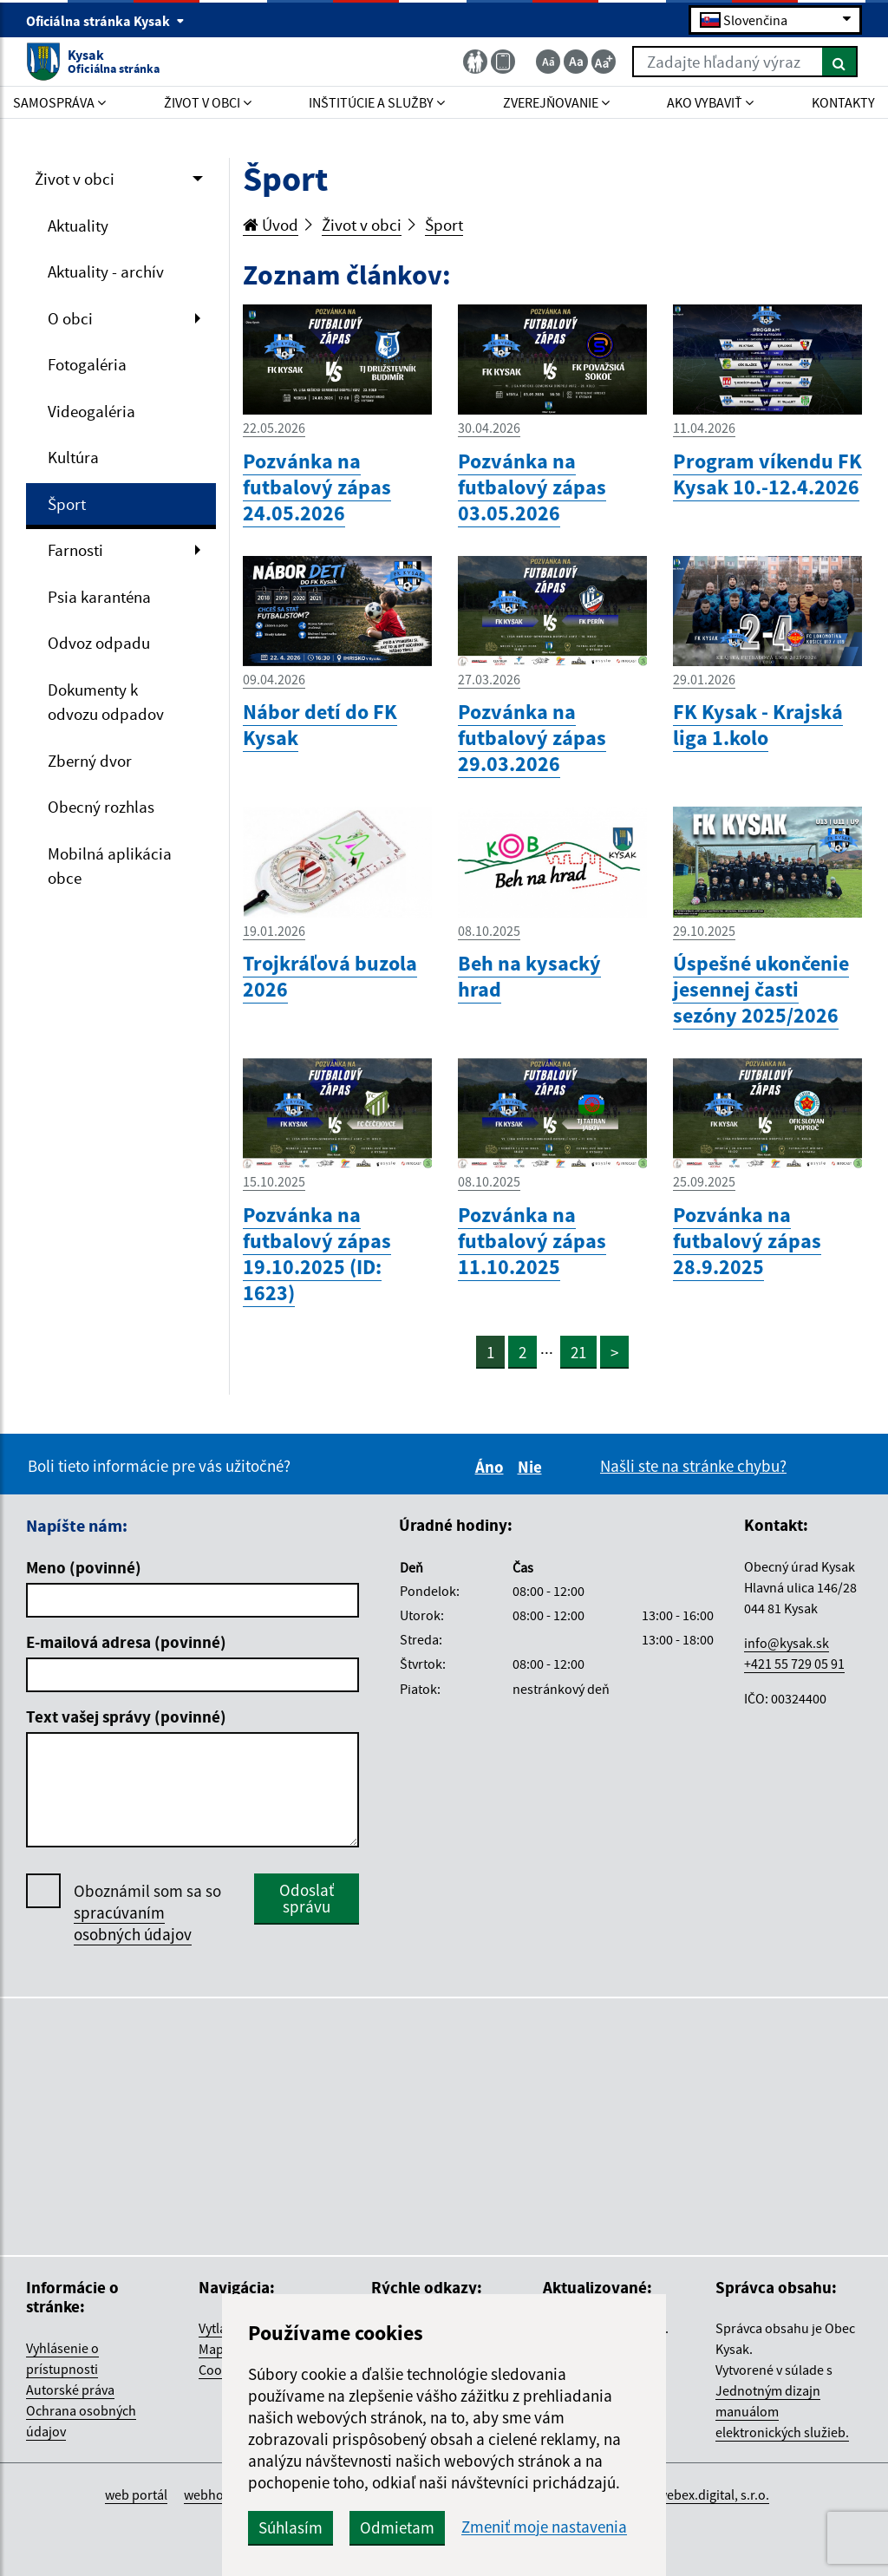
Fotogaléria (87, 364)
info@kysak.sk (786, 1642)
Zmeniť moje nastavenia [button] (544, 2527)
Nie (532, 1466)
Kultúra (73, 457)
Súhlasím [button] (290, 2527)
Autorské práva (70, 2389)
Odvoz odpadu (99, 642)
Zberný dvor (90, 760)
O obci (70, 318)
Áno (492, 1466)
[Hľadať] (840, 61)
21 (578, 1352)
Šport (67, 504)
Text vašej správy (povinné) (126, 1716)
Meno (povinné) (83, 1567)
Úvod (270, 224)
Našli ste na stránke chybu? (693, 1465)
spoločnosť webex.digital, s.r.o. (679, 2494)
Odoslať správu (306, 1898)
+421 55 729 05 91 (794, 1663)
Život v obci (74, 178)
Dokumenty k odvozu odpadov (106, 702)
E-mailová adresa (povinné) (126, 1641)
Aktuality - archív (106, 271)
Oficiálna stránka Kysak (105, 20)
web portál (136, 2494)
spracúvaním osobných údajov (133, 1923)
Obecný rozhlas (101, 806)
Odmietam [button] (397, 2527)
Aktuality (78, 225)
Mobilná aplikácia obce (110, 866)
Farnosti (75, 549)
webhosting (218, 2494)
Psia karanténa (99, 596)
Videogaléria (91, 411)
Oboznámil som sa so (147, 1912)
